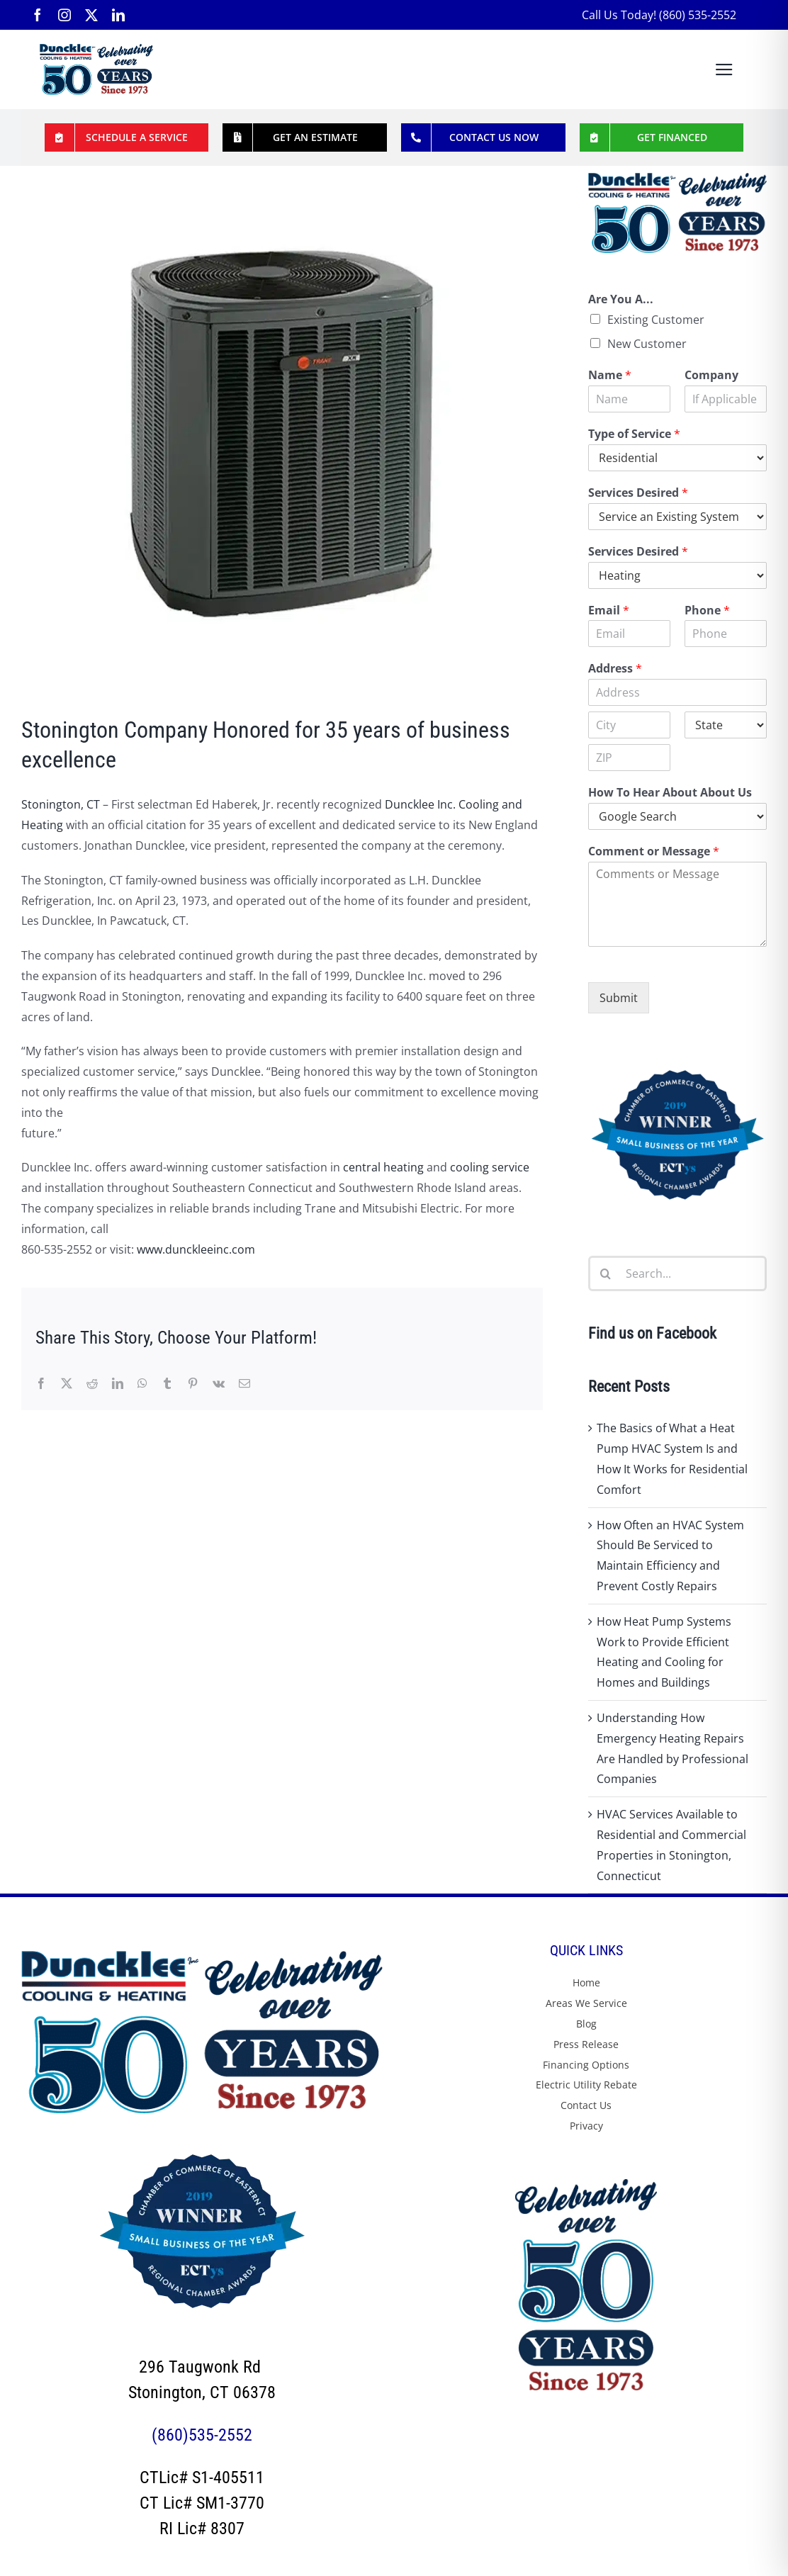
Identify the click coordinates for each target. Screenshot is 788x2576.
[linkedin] (118, 15)
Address (615, 668)
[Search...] (677, 1273)
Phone (707, 610)
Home (586, 1982)
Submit (619, 998)
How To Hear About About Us (670, 792)
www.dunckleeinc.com (196, 1249)
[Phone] (726, 633)
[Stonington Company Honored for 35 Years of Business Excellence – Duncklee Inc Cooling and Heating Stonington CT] (282, 433)
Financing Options (586, 2064)
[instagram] (64, 15)
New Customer (647, 343)
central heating (383, 1167)
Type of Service (634, 434)
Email (608, 610)
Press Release (586, 2044)
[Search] (606, 1273)
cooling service (489, 1167)
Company (711, 375)
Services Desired (638, 492)
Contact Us (586, 2105)
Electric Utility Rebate (586, 2084)
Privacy (586, 2125)
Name (609, 375)
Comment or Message (653, 851)
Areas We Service (586, 2003)
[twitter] (91, 15)
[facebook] (37, 15)
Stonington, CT (60, 804)
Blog (586, 2023)
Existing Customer (655, 319)
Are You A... (620, 299)
